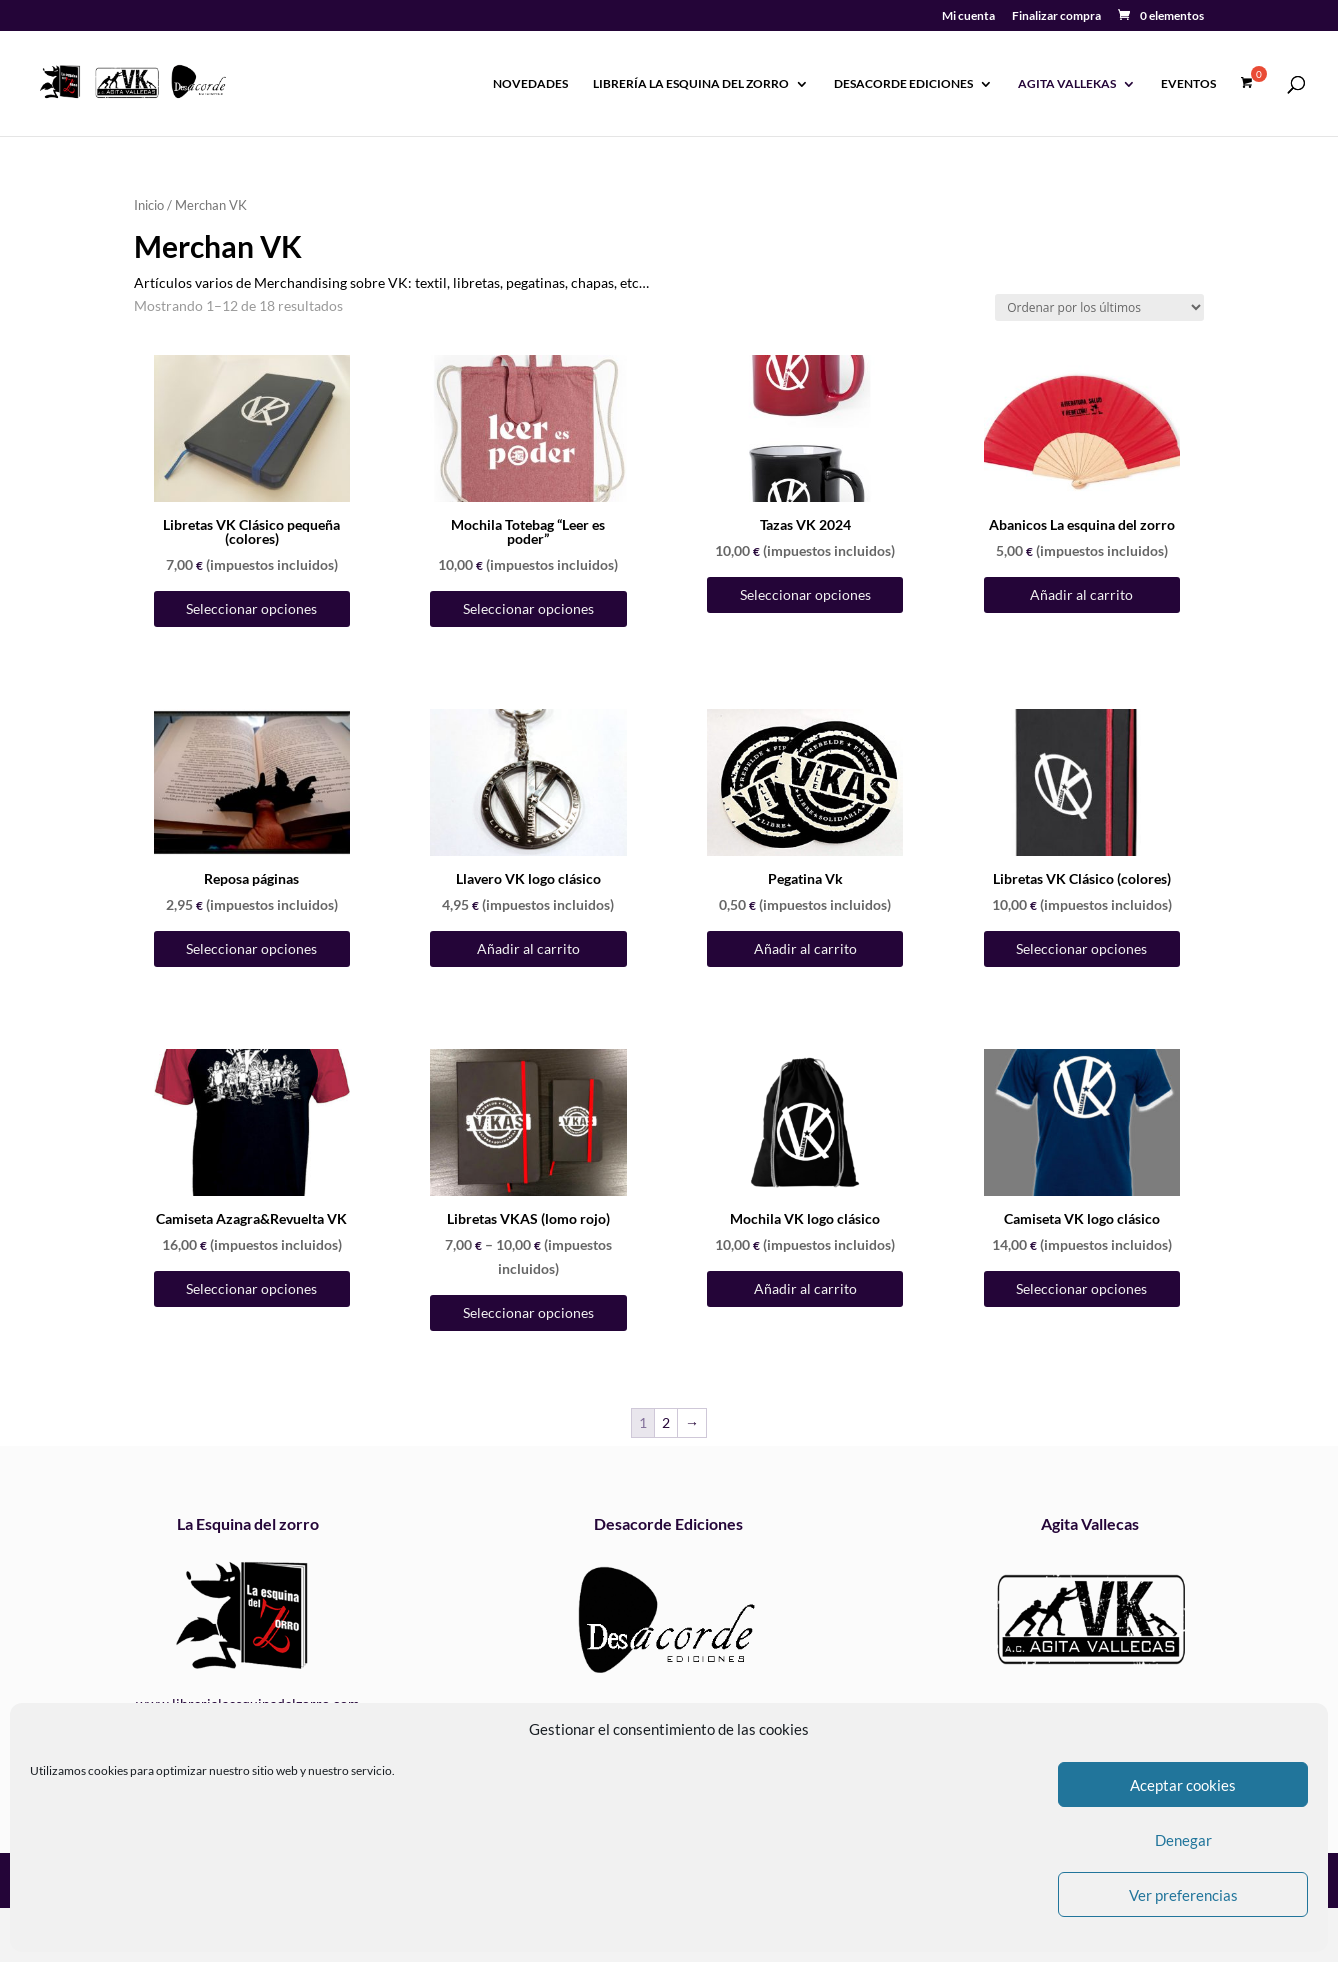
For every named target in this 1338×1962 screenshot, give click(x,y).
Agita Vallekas (1067, 84)
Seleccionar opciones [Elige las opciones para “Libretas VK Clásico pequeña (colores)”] (251, 608)
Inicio (149, 205)
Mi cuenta (968, 16)
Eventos (1188, 84)
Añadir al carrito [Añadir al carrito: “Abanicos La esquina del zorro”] (1081, 594)
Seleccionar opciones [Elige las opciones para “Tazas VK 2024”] (805, 594)
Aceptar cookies (1183, 1785)
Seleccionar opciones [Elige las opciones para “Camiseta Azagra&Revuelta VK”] (251, 1288)
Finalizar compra (1056, 16)
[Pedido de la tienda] (1099, 307)
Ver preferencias (1183, 1895)
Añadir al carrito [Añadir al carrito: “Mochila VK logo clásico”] (805, 1288)
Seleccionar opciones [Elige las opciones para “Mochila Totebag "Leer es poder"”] (528, 608)
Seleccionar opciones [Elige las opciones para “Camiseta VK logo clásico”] (1081, 1288)
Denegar (1183, 1840)
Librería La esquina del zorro (691, 84)
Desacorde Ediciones (903, 84)
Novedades (530, 84)
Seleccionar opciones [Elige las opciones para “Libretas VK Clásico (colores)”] (1081, 948)
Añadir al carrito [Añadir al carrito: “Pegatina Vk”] (805, 948)
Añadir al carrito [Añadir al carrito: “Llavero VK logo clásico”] (528, 948)
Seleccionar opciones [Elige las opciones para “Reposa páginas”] (251, 948)
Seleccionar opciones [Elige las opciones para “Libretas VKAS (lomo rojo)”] (528, 1312)
